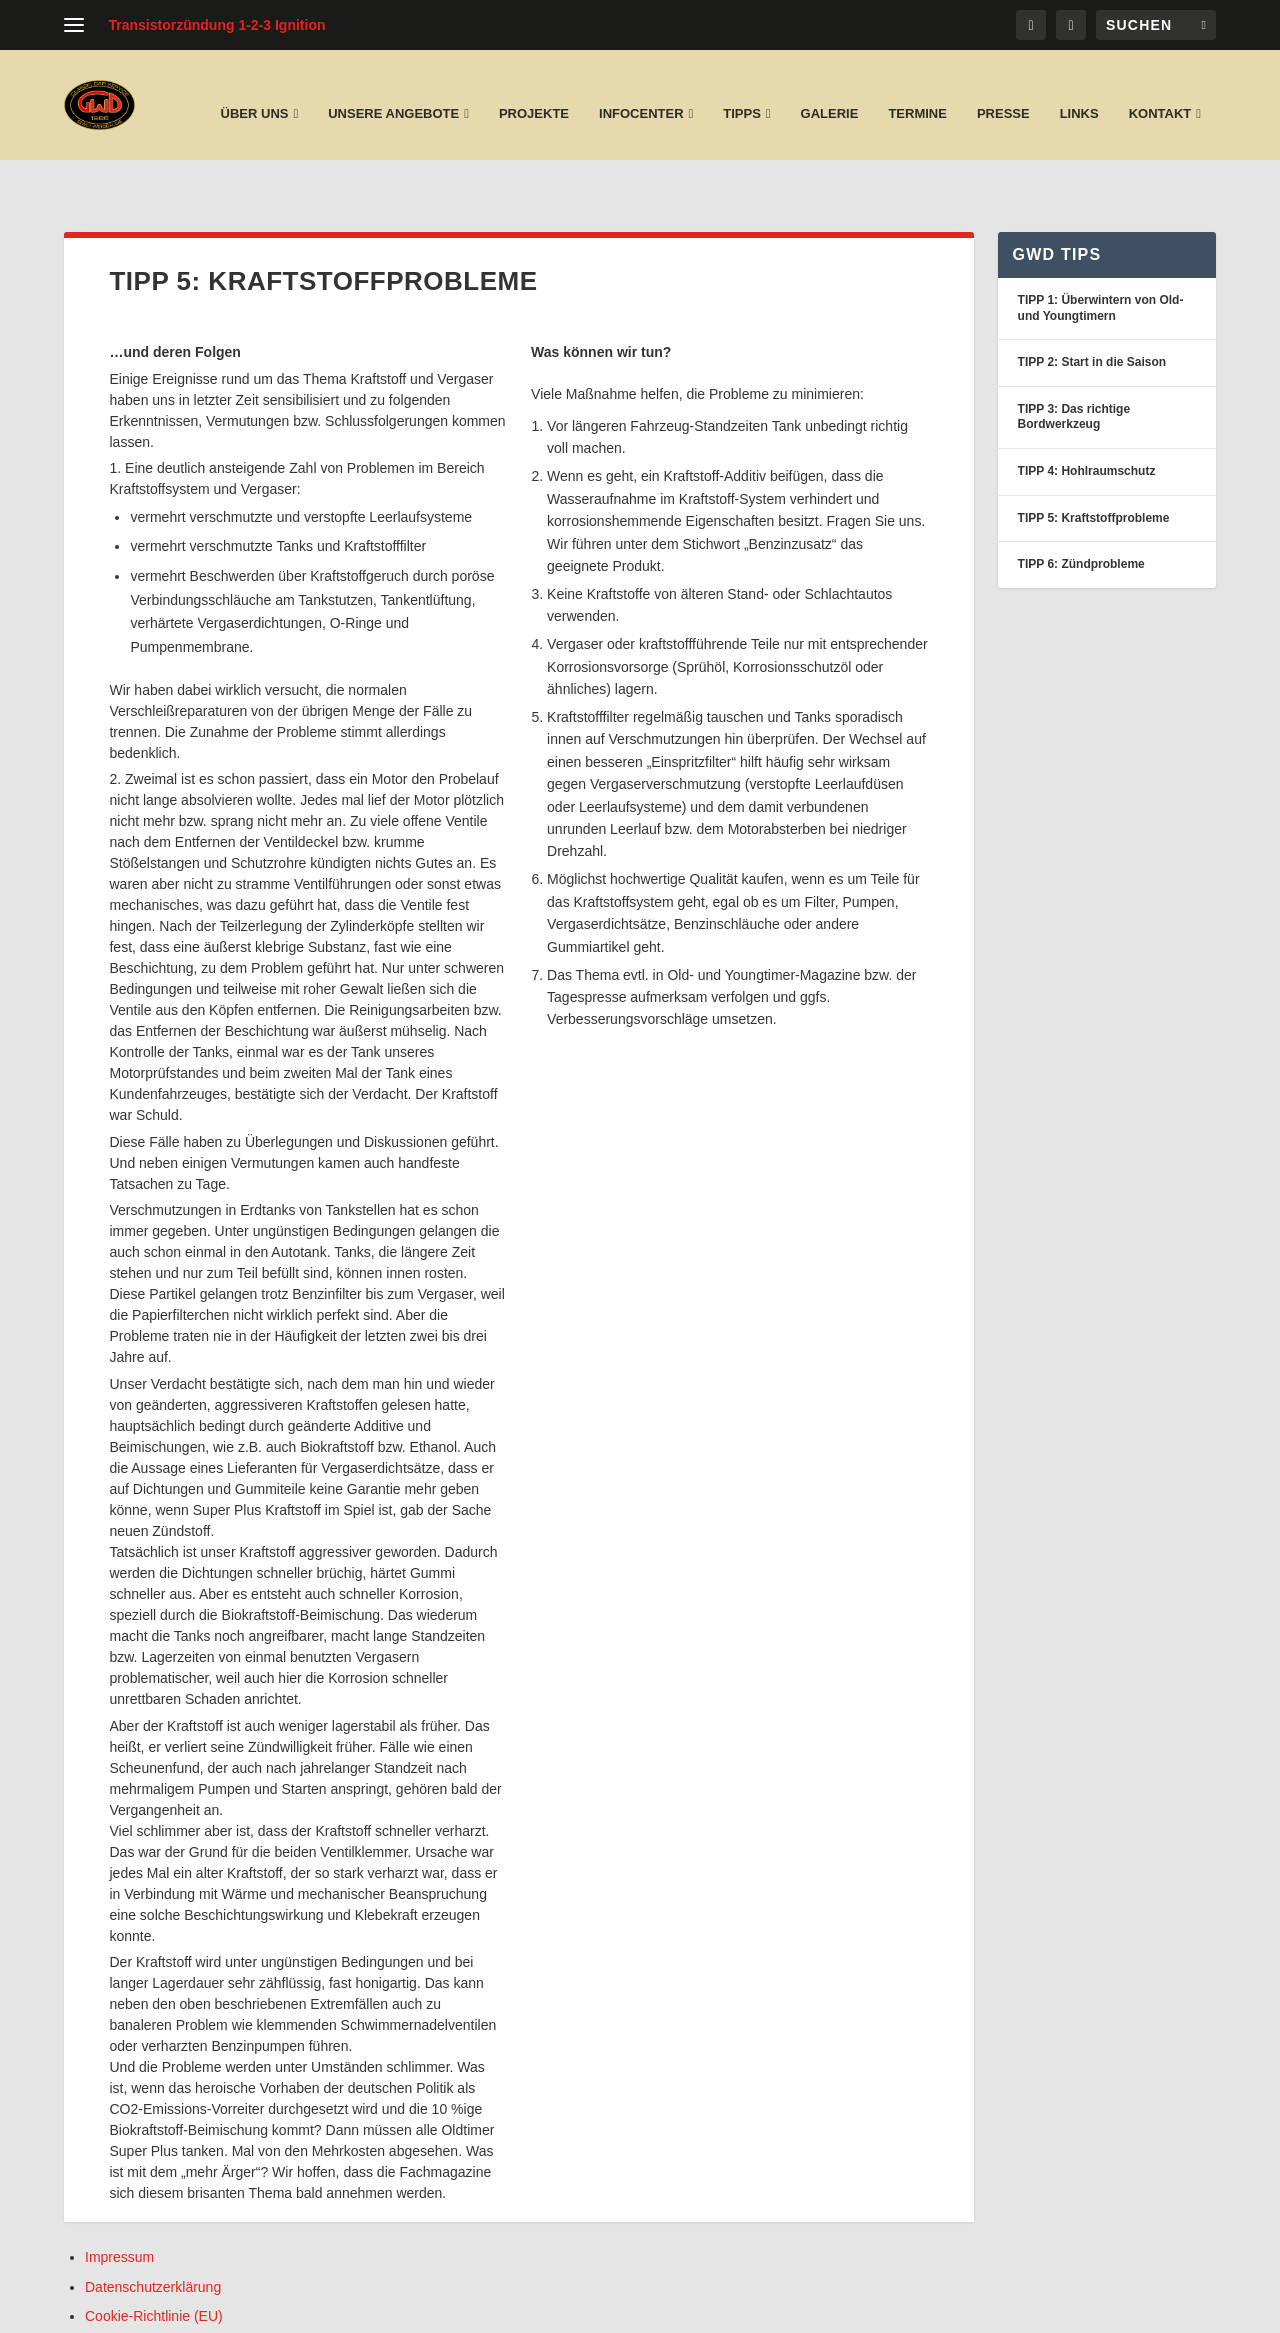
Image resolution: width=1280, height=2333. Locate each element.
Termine (917, 93)
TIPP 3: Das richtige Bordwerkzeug (1074, 365)
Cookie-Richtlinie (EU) (154, 2264)
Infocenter (641, 93)
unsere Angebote (393, 93)
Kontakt (1160, 93)
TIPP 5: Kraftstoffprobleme (1094, 466)
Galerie (830, 93)
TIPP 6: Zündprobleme (1081, 512)
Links (1079, 93)
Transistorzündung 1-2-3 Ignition (217, 25)
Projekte (534, 93)
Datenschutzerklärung (153, 2235)
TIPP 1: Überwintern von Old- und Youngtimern (1101, 256)
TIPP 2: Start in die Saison (1092, 310)
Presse (1003, 93)
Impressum (119, 2205)
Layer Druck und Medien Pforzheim (244, 2309)
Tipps (742, 93)
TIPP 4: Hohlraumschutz (1087, 419)
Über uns (255, 93)
